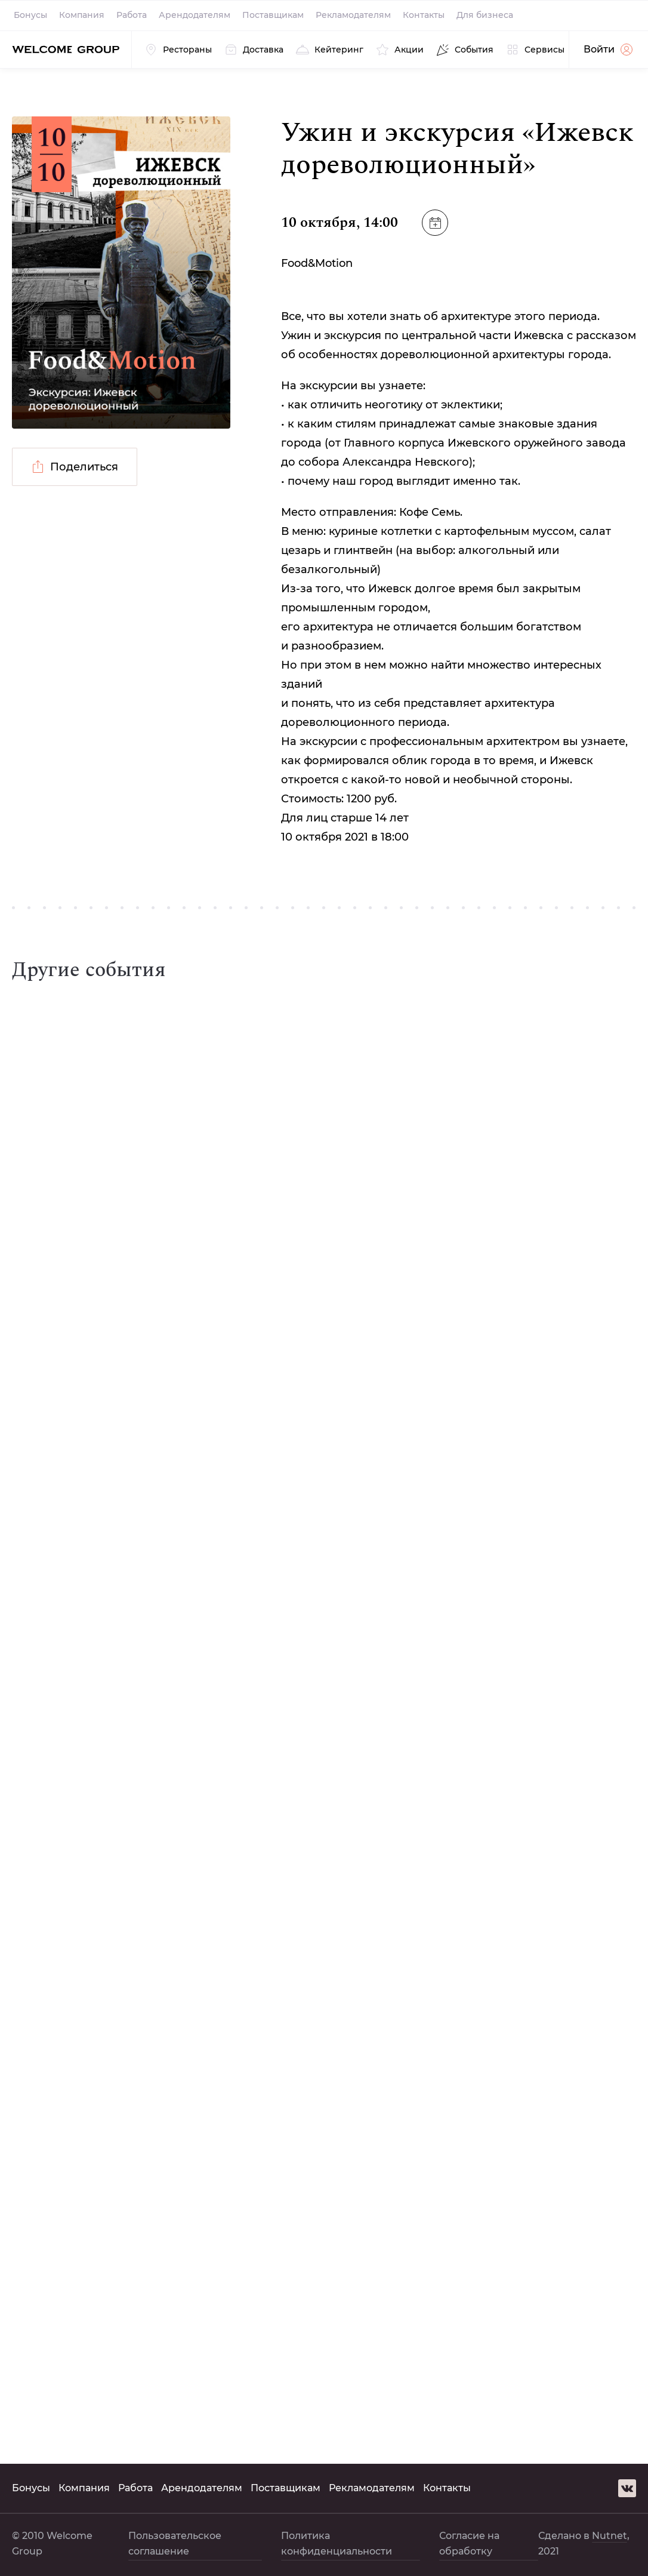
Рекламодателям (353, 15)
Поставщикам (273, 15)
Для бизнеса (484, 15)
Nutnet (609, 2535)
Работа (131, 15)
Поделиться (74, 467)
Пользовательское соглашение (174, 2543)
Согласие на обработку (469, 2543)
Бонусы (30, 15)
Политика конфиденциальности (336, 2543)
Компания (81, 15)
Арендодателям (194, 15)
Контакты (424, 15)
